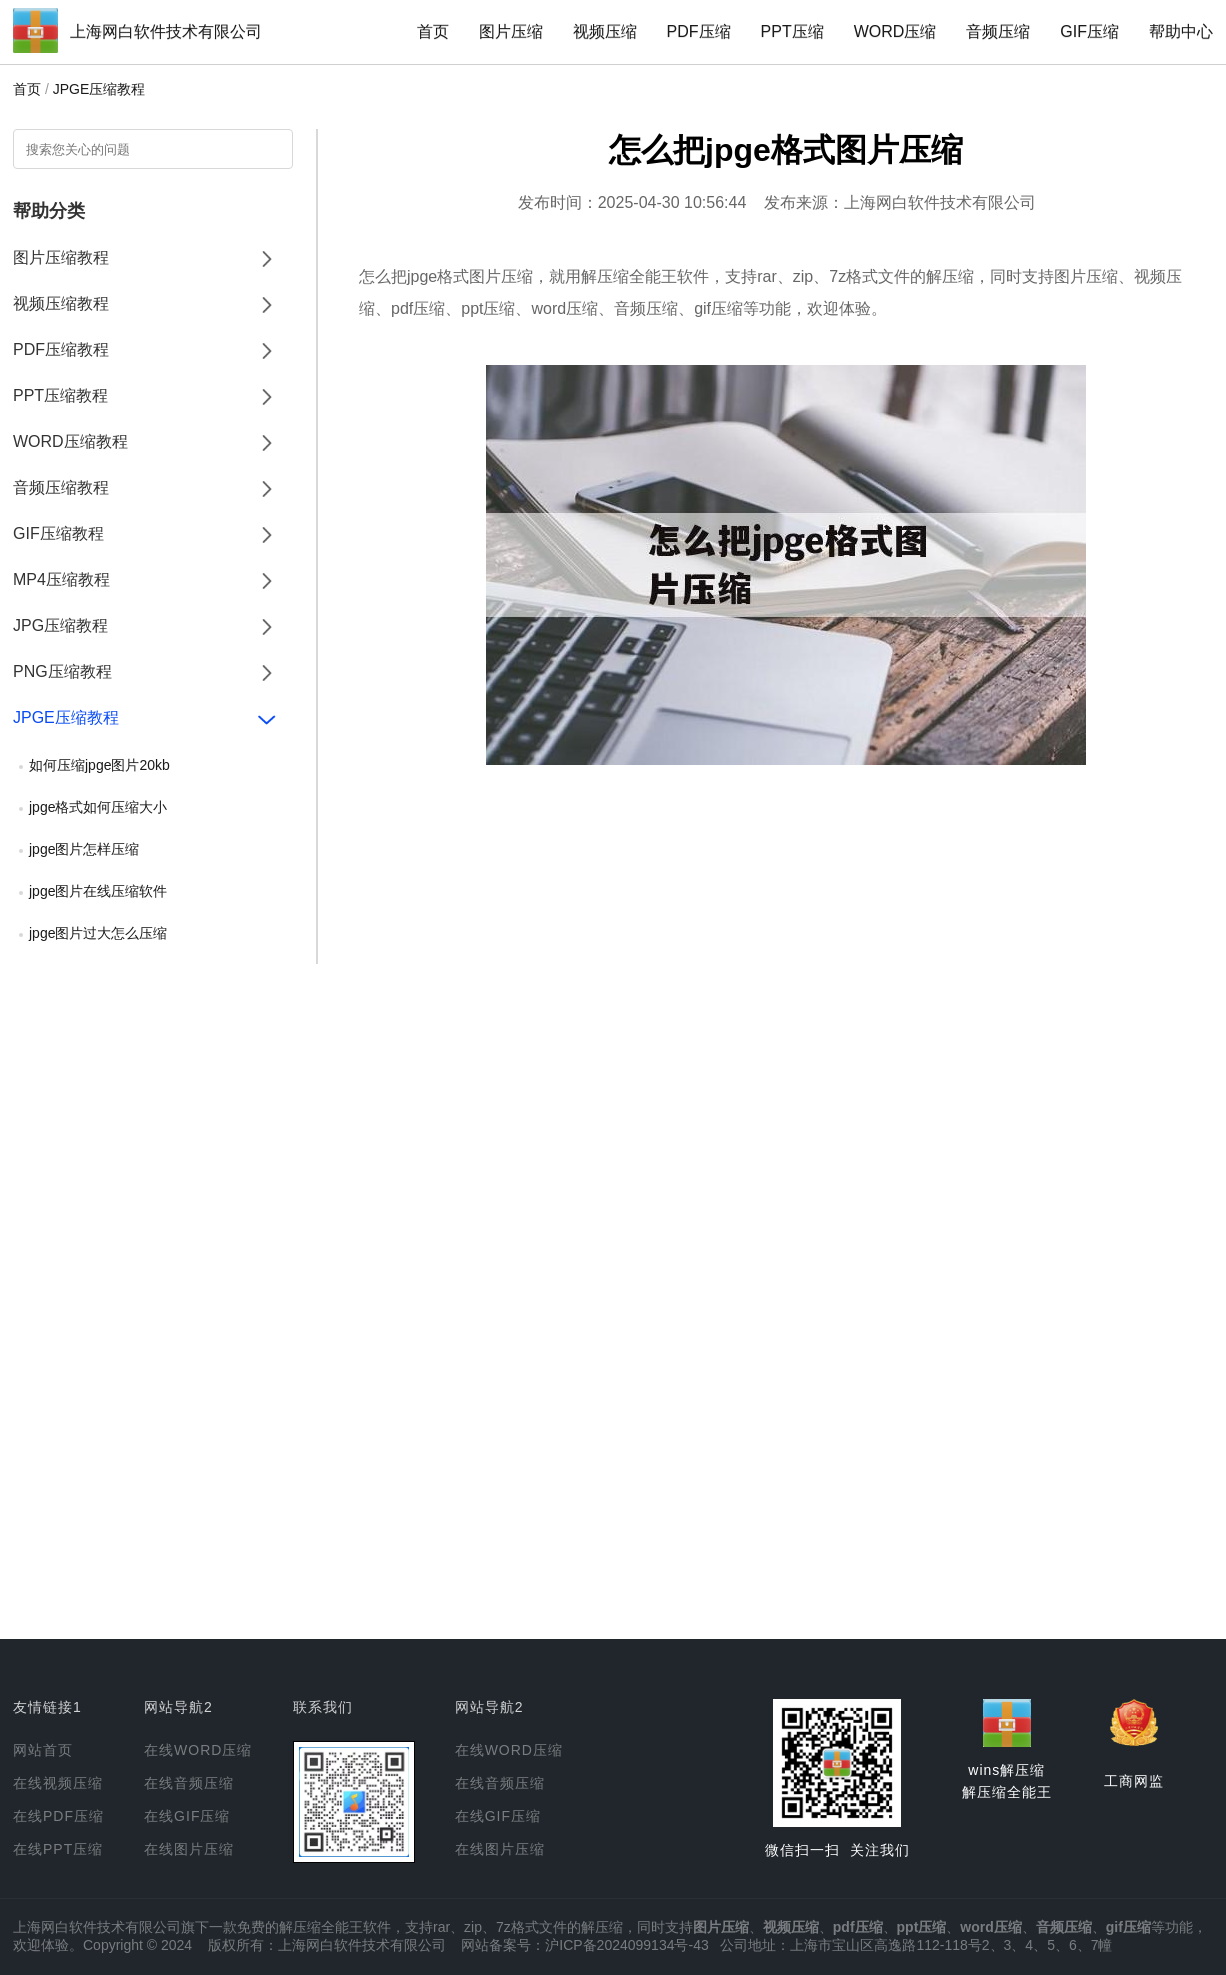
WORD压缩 (895, 31)
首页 (433, 31)
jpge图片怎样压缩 (84, 849)
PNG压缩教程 (62, 671)
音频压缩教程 (61, 487)
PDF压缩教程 (61, 349)
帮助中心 (1181, 31)
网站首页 (43, 1750)
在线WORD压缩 (198, 1750)
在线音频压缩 (189, 1783)
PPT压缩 (792, 31)
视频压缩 (605, 31)
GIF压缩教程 (58, 533)
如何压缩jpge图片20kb (99, 765)
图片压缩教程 (61, 257)
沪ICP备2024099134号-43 (626, 1945)
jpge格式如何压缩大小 (98, 807)
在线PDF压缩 (58, 1816)
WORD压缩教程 (70, 441)
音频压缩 (998, 31)
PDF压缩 (699, 31)
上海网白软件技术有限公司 (166, 31)
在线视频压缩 (58, 1783)
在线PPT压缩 (58, 1849)
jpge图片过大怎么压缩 (98, 933)
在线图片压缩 (189, 1849)
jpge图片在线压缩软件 (98, 891)
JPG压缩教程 (60, 625)
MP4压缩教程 (61, 579)
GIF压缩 (1089, 31)
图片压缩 (511, 31)
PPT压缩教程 (60, 395)
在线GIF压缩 (187, 1816)
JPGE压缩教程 (99, 89)
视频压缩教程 (61, 303)
